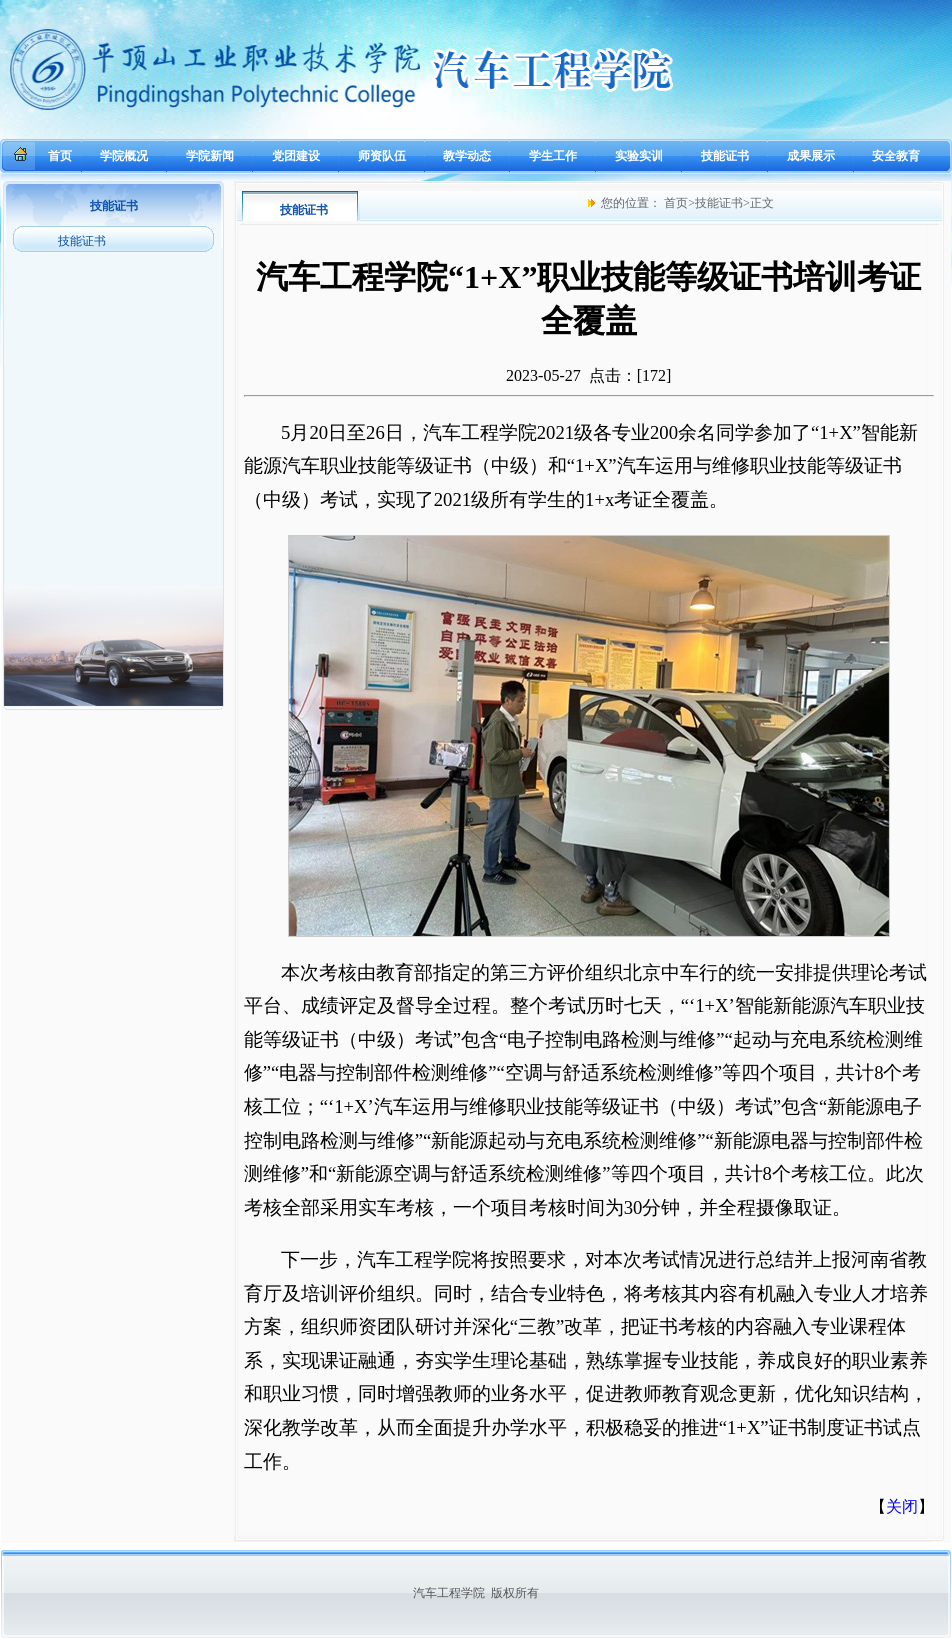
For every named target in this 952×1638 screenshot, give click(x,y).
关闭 (902, 1506)
